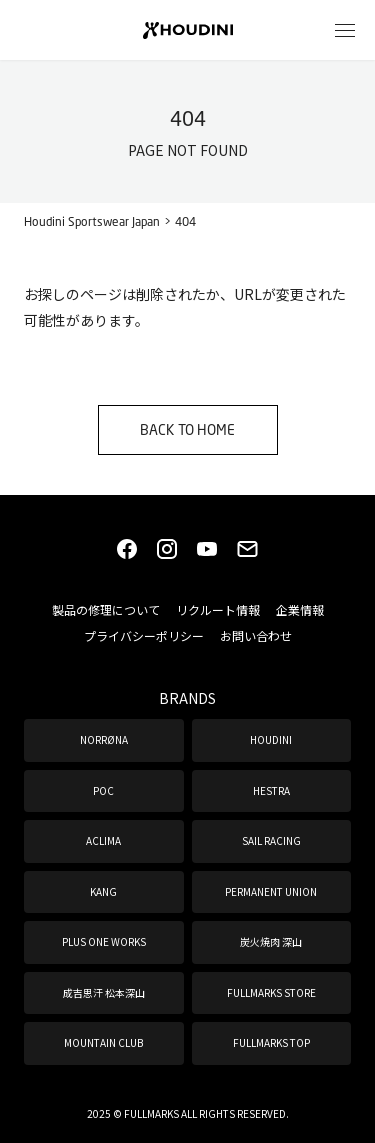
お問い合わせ (256, 635)
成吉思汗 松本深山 (104, 992)
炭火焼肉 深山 (271, 941)
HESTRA (271, 790)
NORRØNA (104, 739)
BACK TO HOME (187, 429)
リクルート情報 (218, 609)
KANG (103, 891)
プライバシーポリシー (144, 635)
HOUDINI (271, 739)
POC (103, 790)
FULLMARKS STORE (271, 992)
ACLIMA (103, 840)
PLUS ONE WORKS (104, 941)
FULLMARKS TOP (271, 1042)
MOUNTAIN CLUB (103, 1042)
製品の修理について (106, 609)
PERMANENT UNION (271, 891)
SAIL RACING (271, 840)
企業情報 (300, 609)
